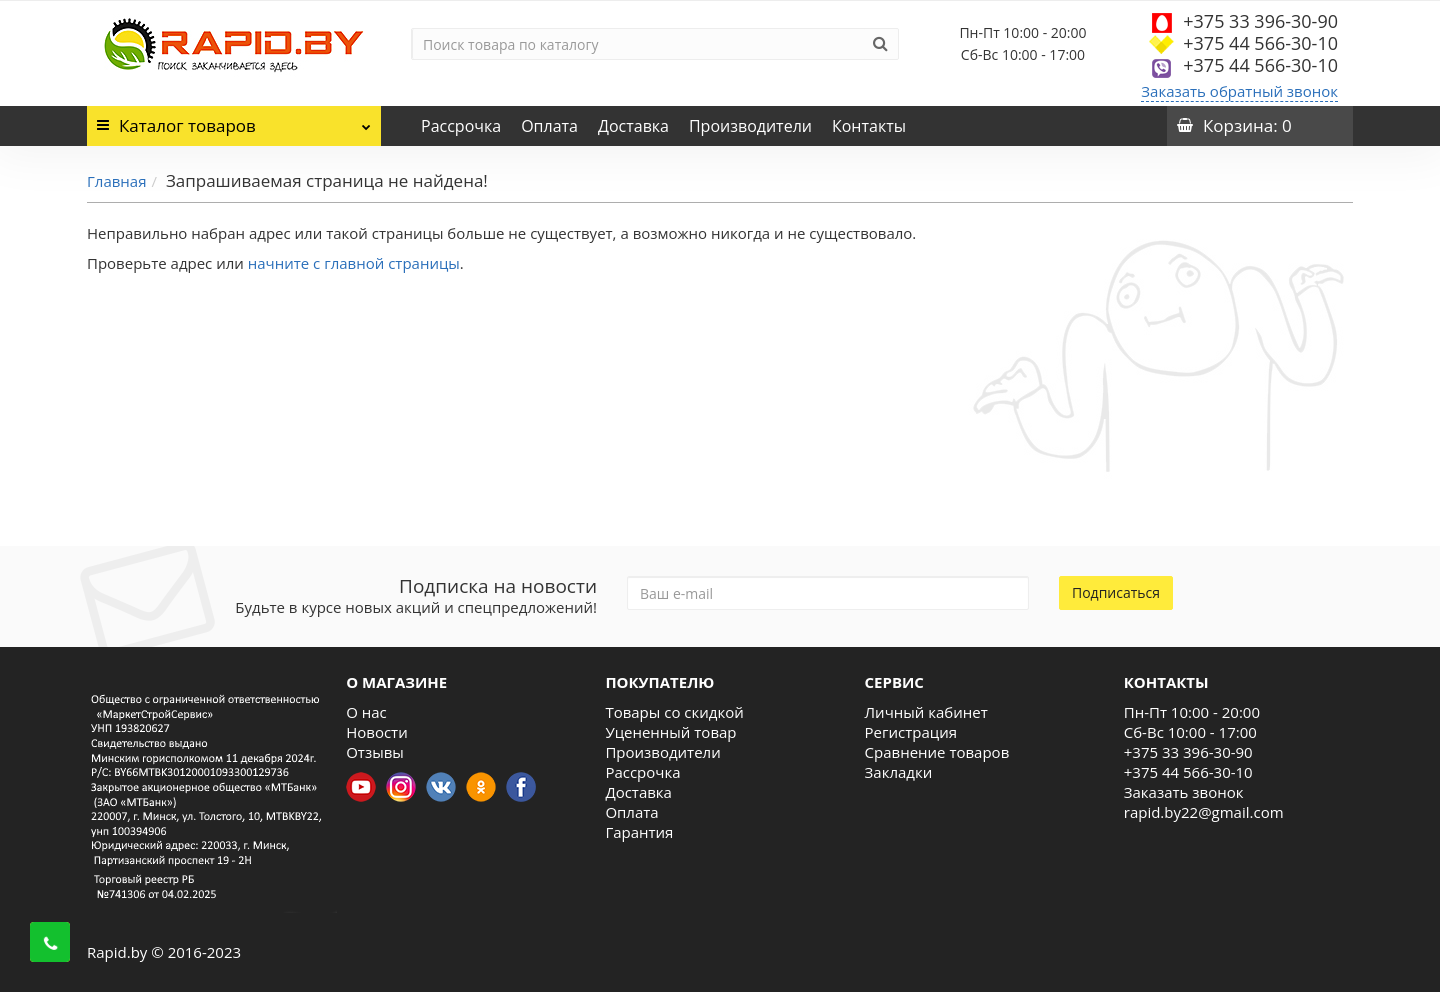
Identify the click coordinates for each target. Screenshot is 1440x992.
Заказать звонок (1184, 792)
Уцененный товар (670, 732)
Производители (750, 126)
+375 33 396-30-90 (1260, 21)
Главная (116, 181)
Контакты (869, 126)
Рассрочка (461, 126)
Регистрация (911, 732)
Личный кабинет (926, 712)
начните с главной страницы (354, 263)
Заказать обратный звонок (1239, 91)
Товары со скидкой (674, 712)
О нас (366, 712)
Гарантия (639, 832)
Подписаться (1116, 592)
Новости (377, 732)
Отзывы (375, 752)
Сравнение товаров (937, 752)
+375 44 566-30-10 (1260, 43)
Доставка (633, 126)
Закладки (899, 772)
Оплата (549, 126)
